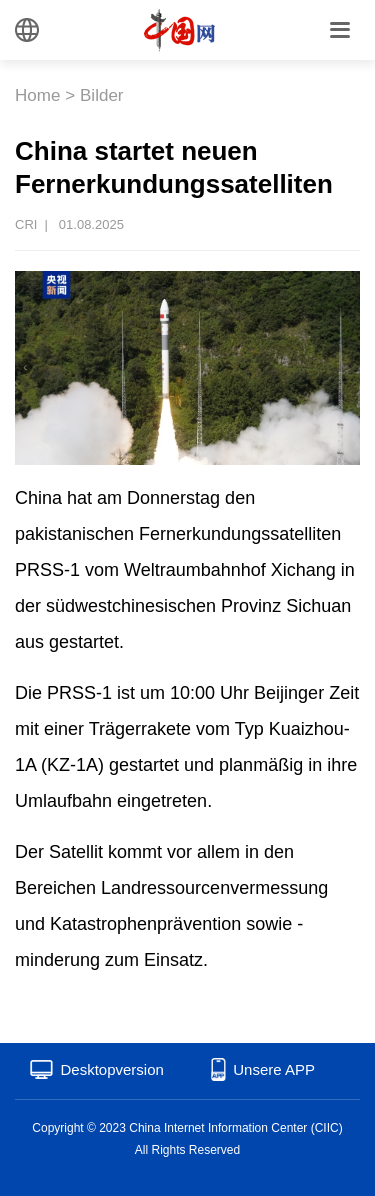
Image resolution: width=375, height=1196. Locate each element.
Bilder (101, 95)
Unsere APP (274, 1069)
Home (37, 95)
